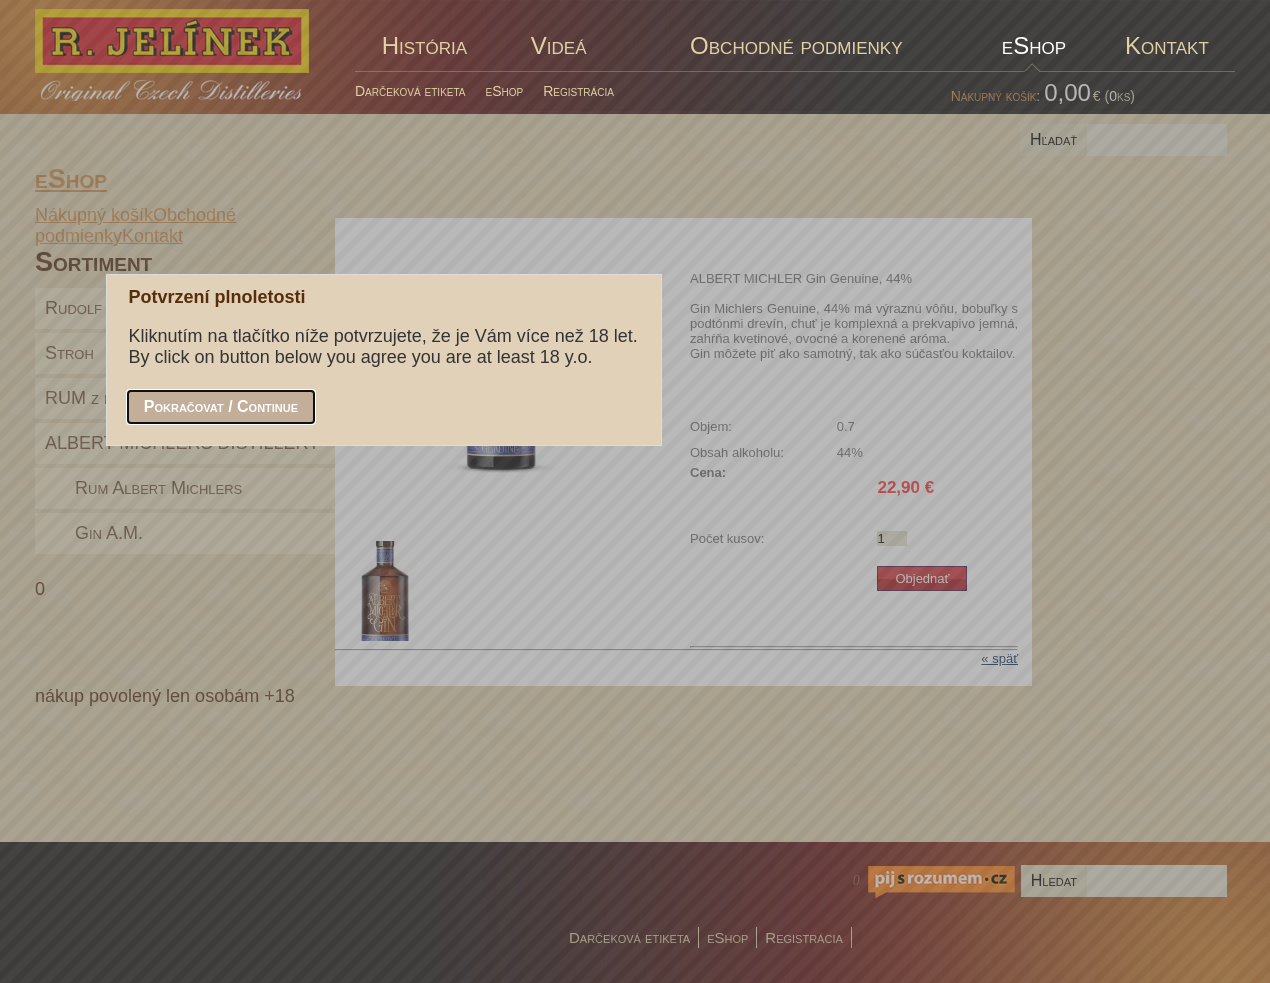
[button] (221, 407)
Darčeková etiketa (410, 91)
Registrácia (578, 91)
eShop (505, 91)
